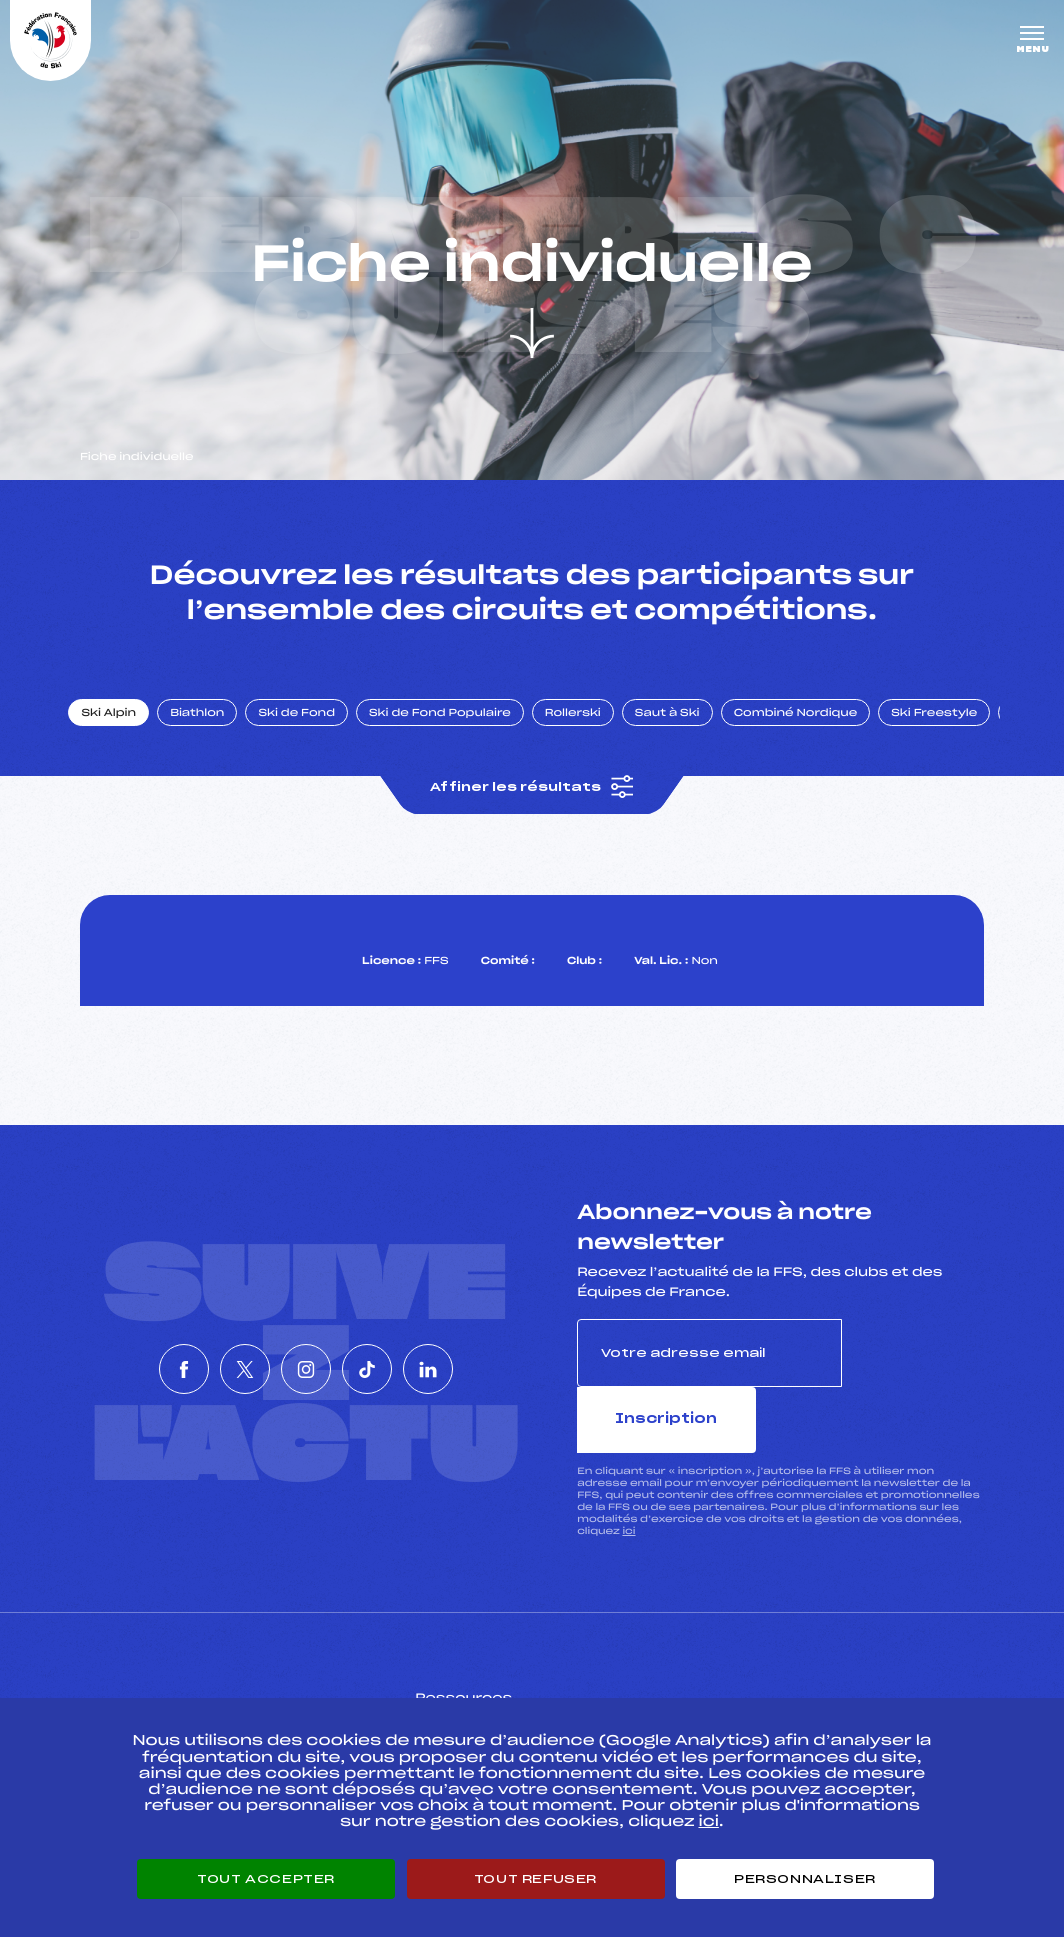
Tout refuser (535, 1879)
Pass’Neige (489, 1684)
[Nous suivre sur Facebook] (124, 1358)
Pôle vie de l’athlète (798, 1684)
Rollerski (590, 733)
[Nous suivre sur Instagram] (306, 1358)
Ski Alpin (126, 733)
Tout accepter (266, 1879)
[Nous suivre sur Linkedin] (488, 1358)
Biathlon (215, 733)
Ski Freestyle (952, 733)
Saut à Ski (684, 733)
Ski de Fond (314, 733)
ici (628, 1486)
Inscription (913, 1373)
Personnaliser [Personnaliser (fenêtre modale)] (805, 1879)
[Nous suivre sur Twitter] (215, 1358)
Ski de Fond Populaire (458, 733)
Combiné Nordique (813, 733)
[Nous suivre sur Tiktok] (397, 1358)
